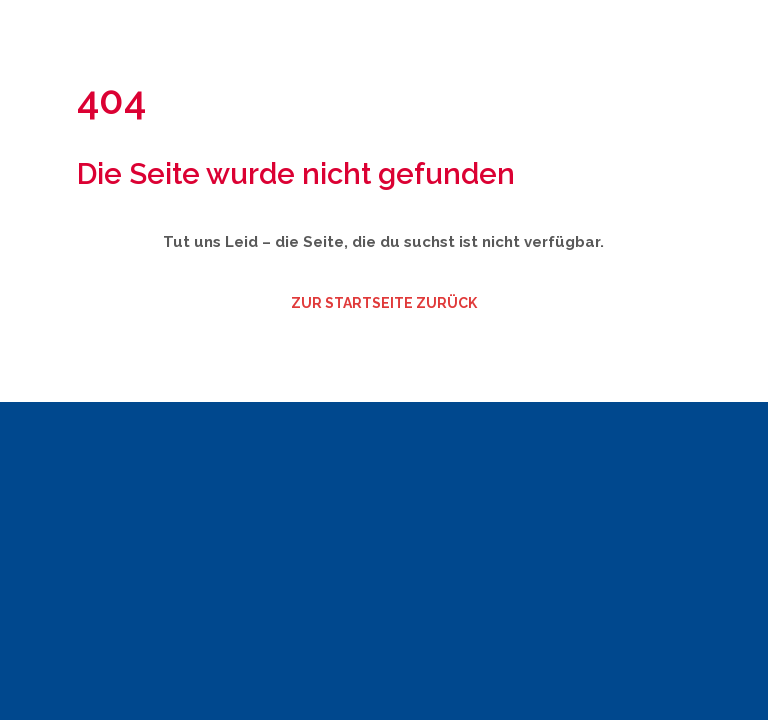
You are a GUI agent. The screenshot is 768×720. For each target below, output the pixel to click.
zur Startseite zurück (384, 303)
